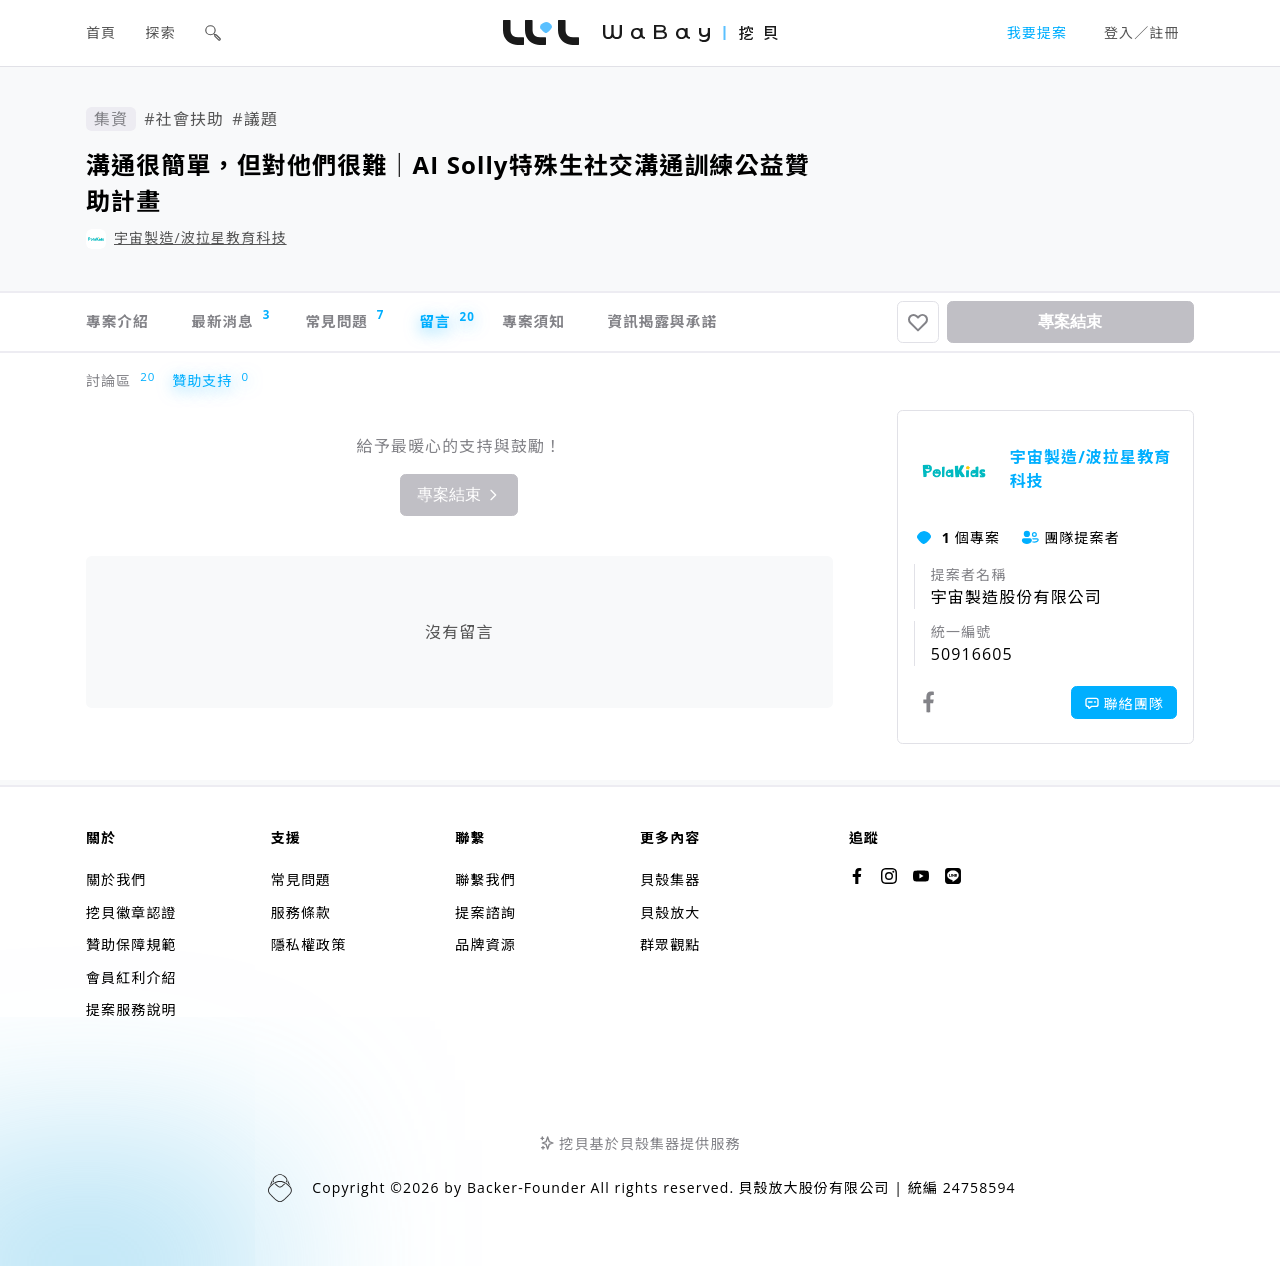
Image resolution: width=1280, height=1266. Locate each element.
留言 (494, 324)
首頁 (101, 32)
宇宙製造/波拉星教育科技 (200, 237)
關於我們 (116, 879)
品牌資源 (485, 944)
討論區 (113, 386)
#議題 (255, 119)
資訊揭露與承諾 (742, 325)
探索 (161, 32)
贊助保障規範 (131, 944)
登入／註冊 (1142, 32)
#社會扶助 (184, 119)
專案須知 (596, 325)
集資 (111, 119)
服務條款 (301, 912)
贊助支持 (206, 386)
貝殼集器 (670, 879)
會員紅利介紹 (131, 977)
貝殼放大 (670, 912)
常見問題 (379, 322)
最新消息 (249, 322)
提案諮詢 (485, 912)
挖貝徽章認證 (131, 912)
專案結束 (1070, 324)
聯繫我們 (485, 879)
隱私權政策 (309, 944)
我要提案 (1037, 32)
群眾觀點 (670, 944)
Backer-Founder (527, 1187)
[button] (213, 33)
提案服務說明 (131, 1009)
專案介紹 (120, 325)
